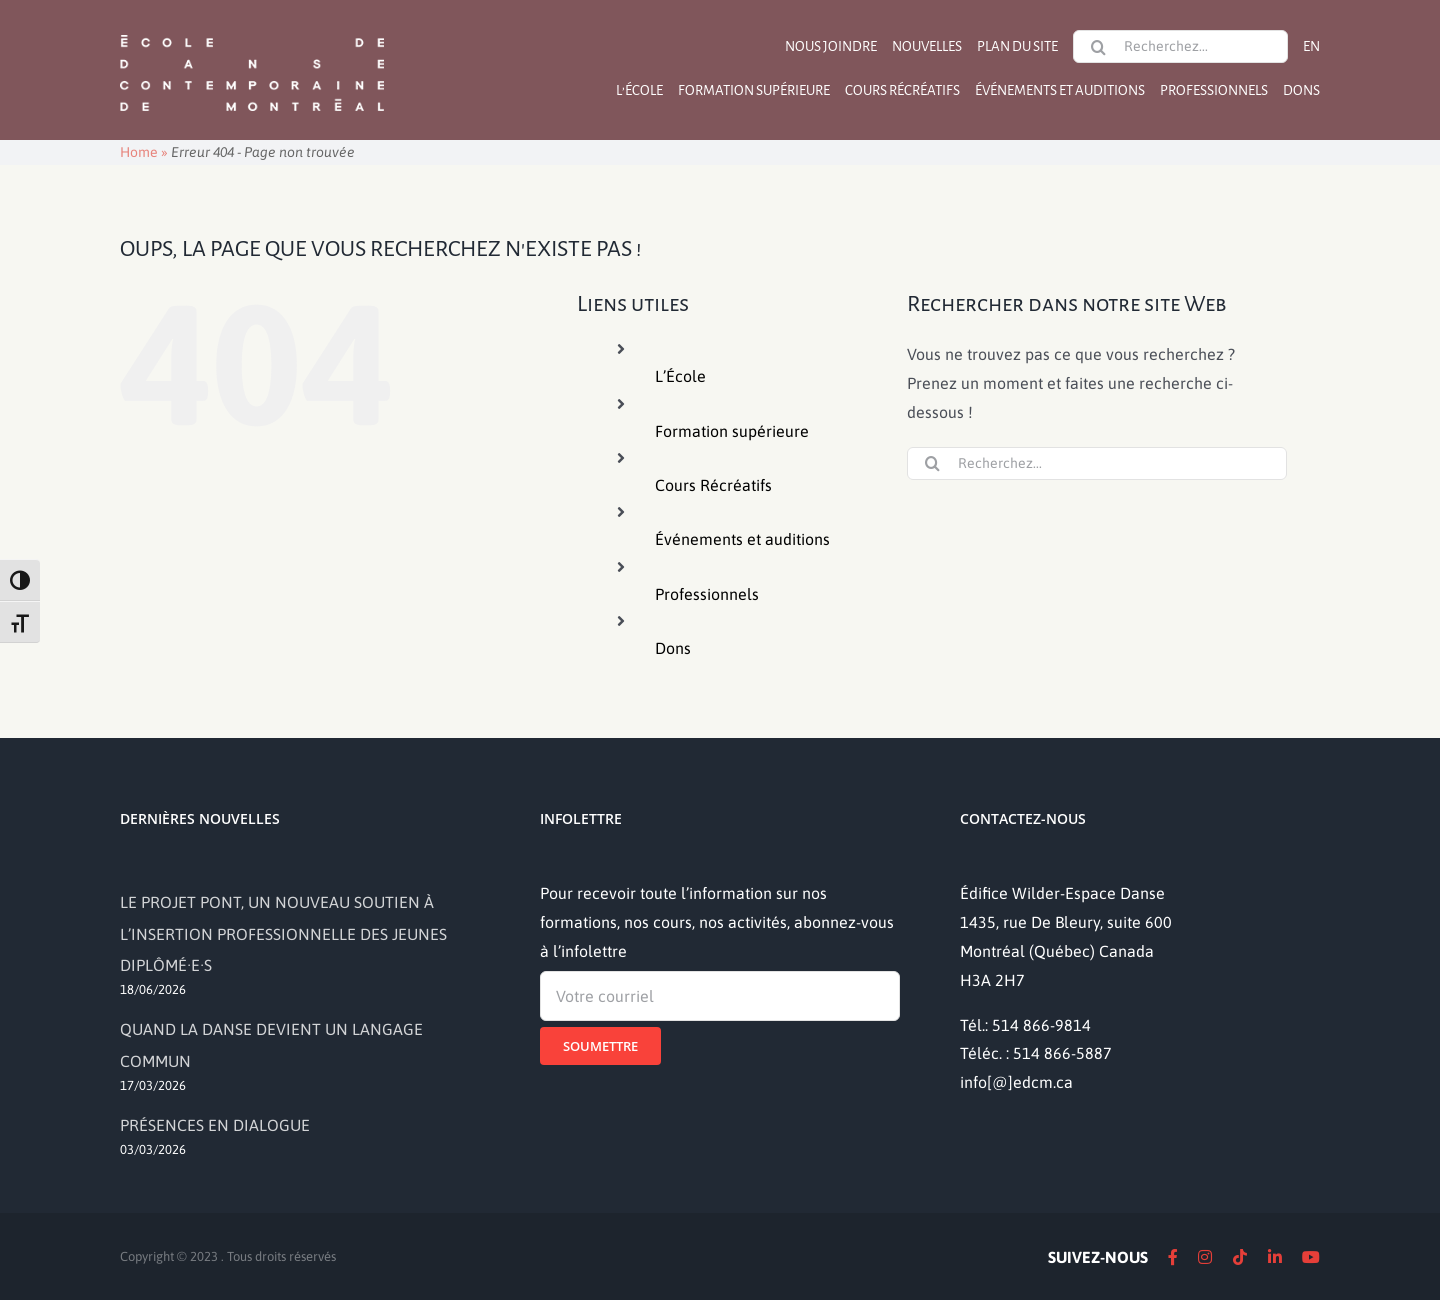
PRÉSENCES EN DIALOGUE (215, 1125)
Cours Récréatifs (713, 485)
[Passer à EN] (1311, 46)
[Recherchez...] (1180, 46)
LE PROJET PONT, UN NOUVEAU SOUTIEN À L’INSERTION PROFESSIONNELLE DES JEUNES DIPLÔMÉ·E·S (283, 933)
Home (139, 152)
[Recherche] (1098, 47)
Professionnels (707, 594)
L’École (680, 376)
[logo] (252, 33)
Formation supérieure (732, 431)
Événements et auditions (742, 539)
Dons (673, 648)
